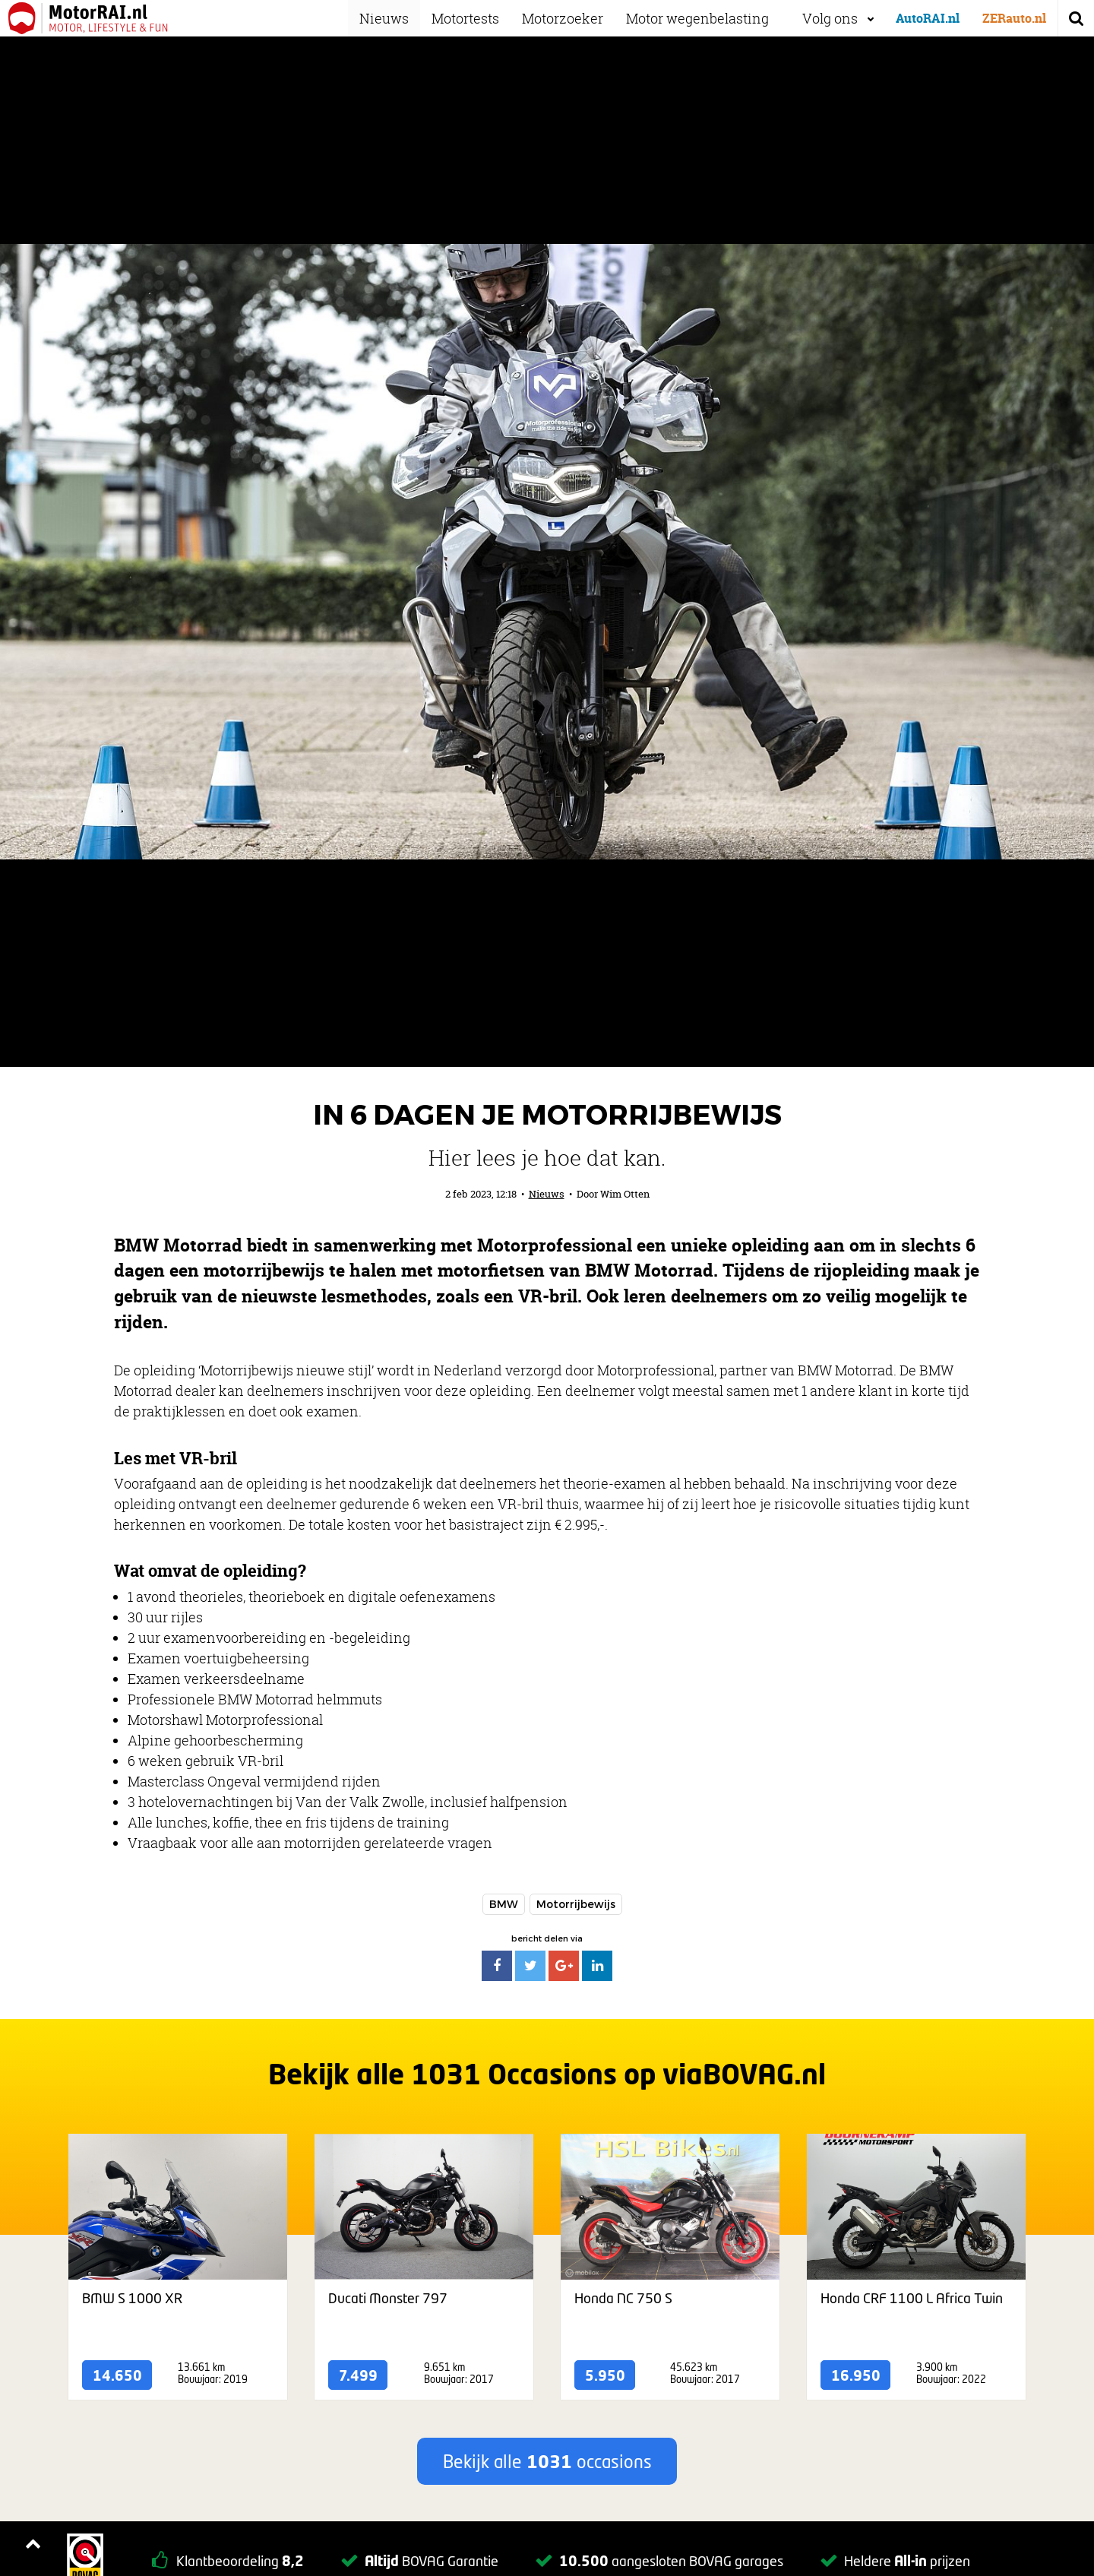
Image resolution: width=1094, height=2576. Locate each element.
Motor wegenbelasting (708, 18)
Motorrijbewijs (575, 1903)
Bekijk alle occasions (547, 2461)
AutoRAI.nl (928, 18)
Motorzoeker (573, 18)
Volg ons (830, 18)
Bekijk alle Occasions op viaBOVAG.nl (547, 2073)
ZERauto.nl (1014, 18)
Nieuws (394, 18)
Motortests (476, 18)
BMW (503, 1903)
